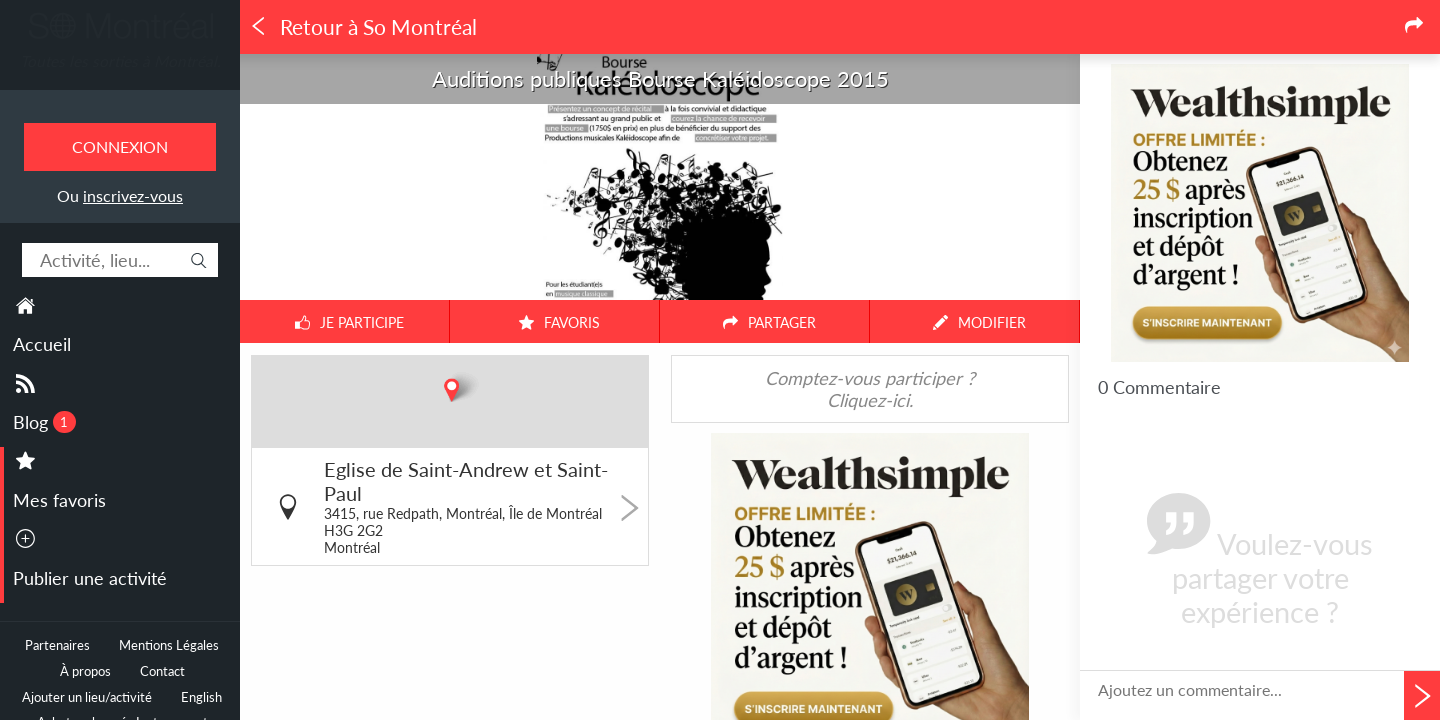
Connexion (120, 146)
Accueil (42, 344)
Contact (162, 671)
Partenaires (57, 645)
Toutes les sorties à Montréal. (120, 61)
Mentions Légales (169, 645)
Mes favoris (59, 500)
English (201, 697)
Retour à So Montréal (363, 27)
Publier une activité (90, 578)
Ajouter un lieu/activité (87, 697)
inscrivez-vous (133, 195)
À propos (85, 671)
